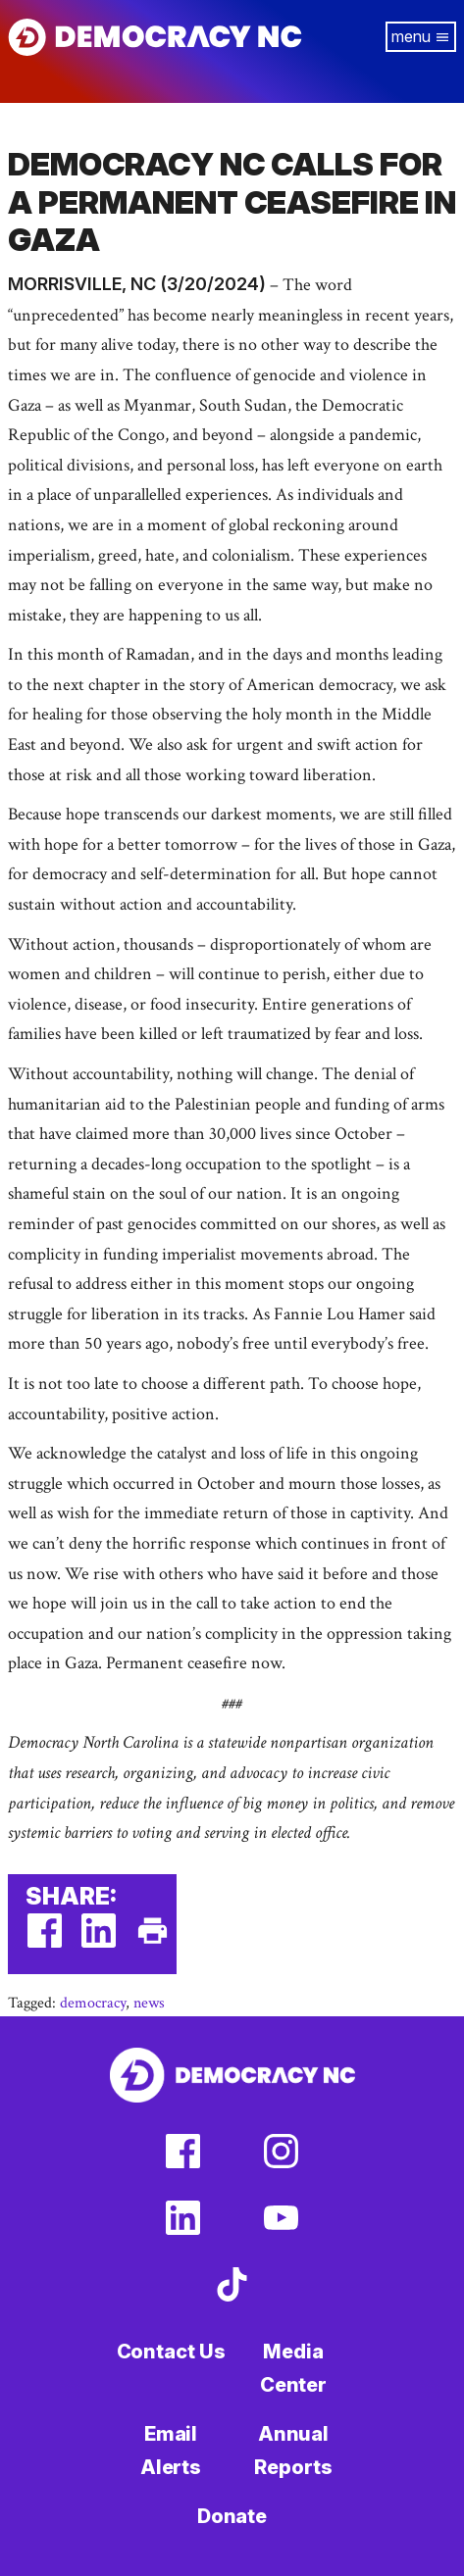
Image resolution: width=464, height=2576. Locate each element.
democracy (93, 2003)
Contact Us (171, 2351)
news (149, 2003)
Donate (232, 2516)
